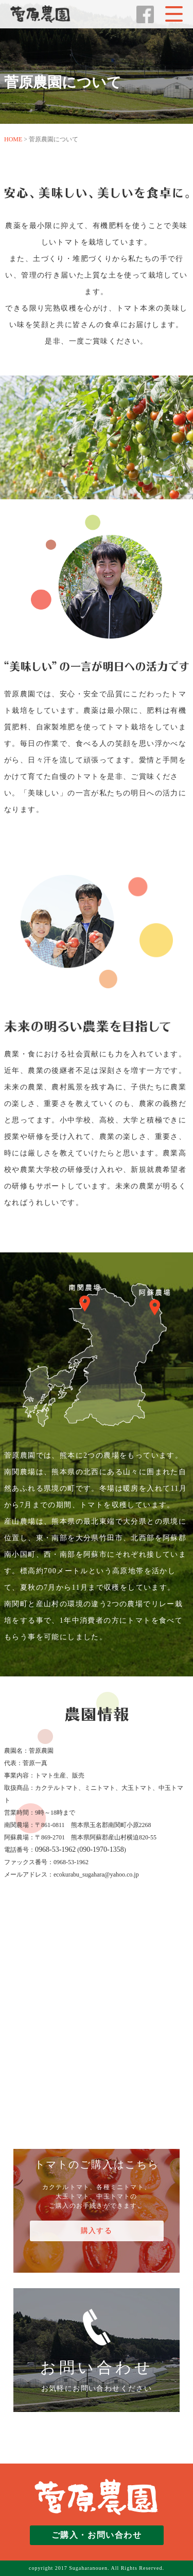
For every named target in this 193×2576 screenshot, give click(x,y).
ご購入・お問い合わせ (96, 2535)
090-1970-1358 (101, 1849)
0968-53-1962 (55, 1849)
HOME (13, 139)
